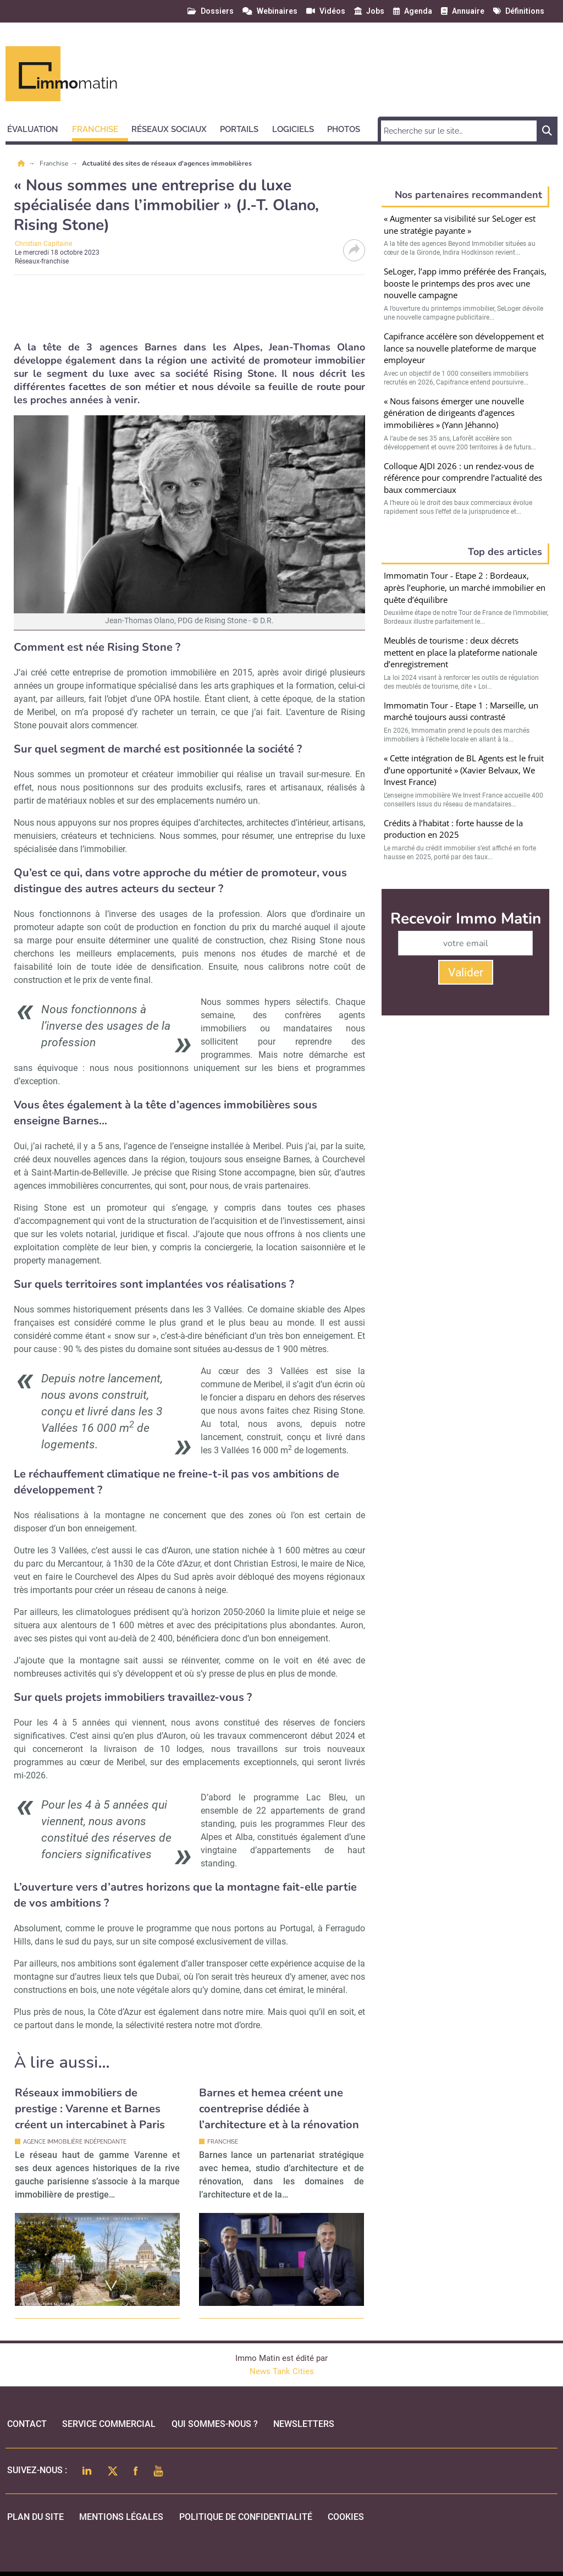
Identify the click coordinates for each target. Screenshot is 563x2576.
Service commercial (109, 2424)
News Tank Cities (282, 2371)
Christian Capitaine (43, 244)
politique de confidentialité (245, 2517)
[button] (37, 127)
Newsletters (303, 2424)
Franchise (55, 163)
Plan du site (35, 2517)
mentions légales (121, 2517)
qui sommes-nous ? (215, 2424)
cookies (346, 2517)
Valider (465, 972)
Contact (27, 2424)
